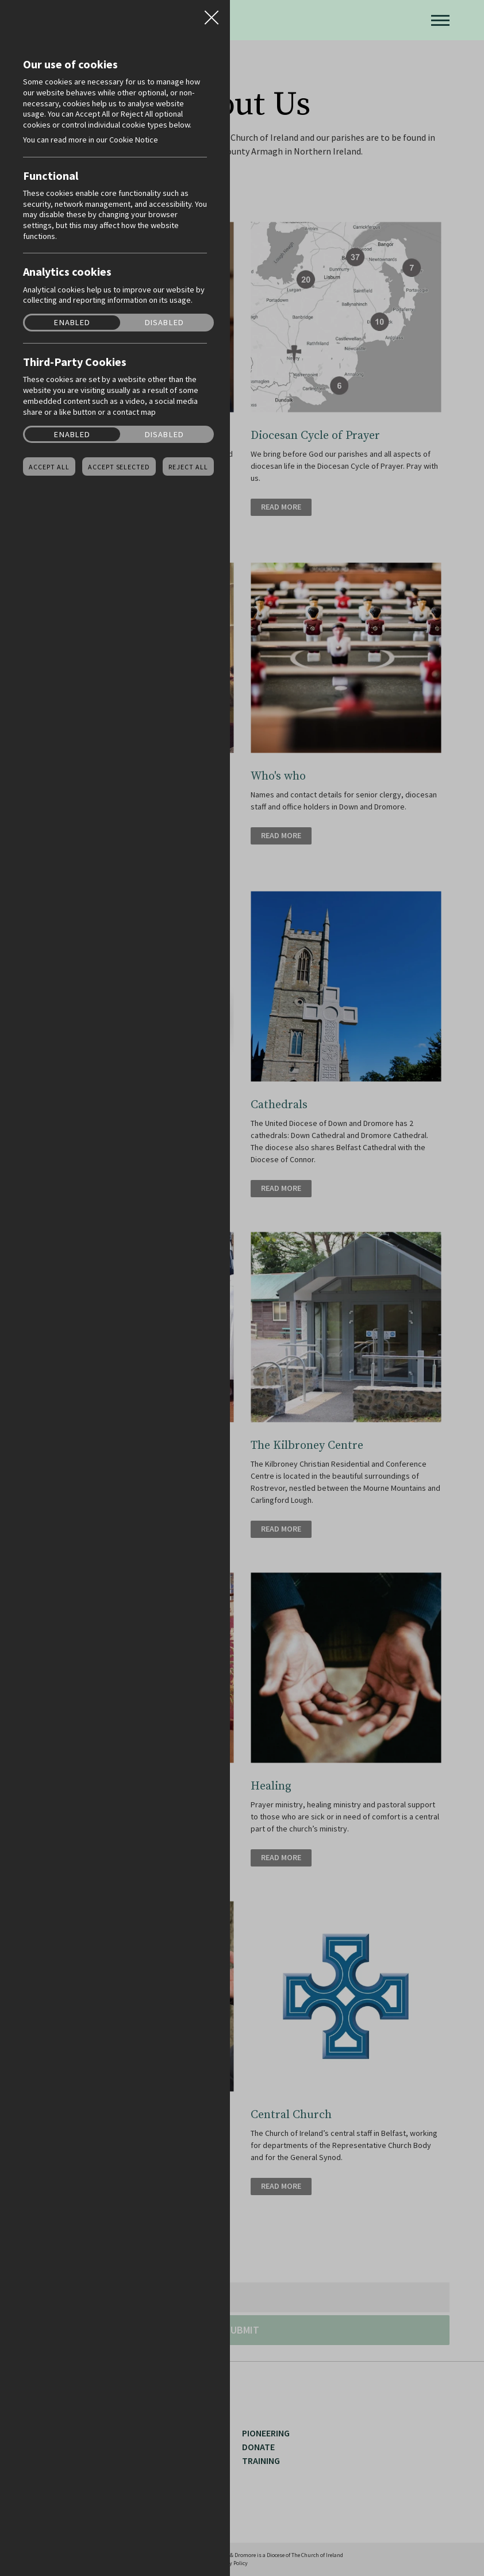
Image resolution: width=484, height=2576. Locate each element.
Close (211, 14)
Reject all (188, 467)
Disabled (164, 322)
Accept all (49, 467)
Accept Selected (119, 467)
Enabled (72, 322)
